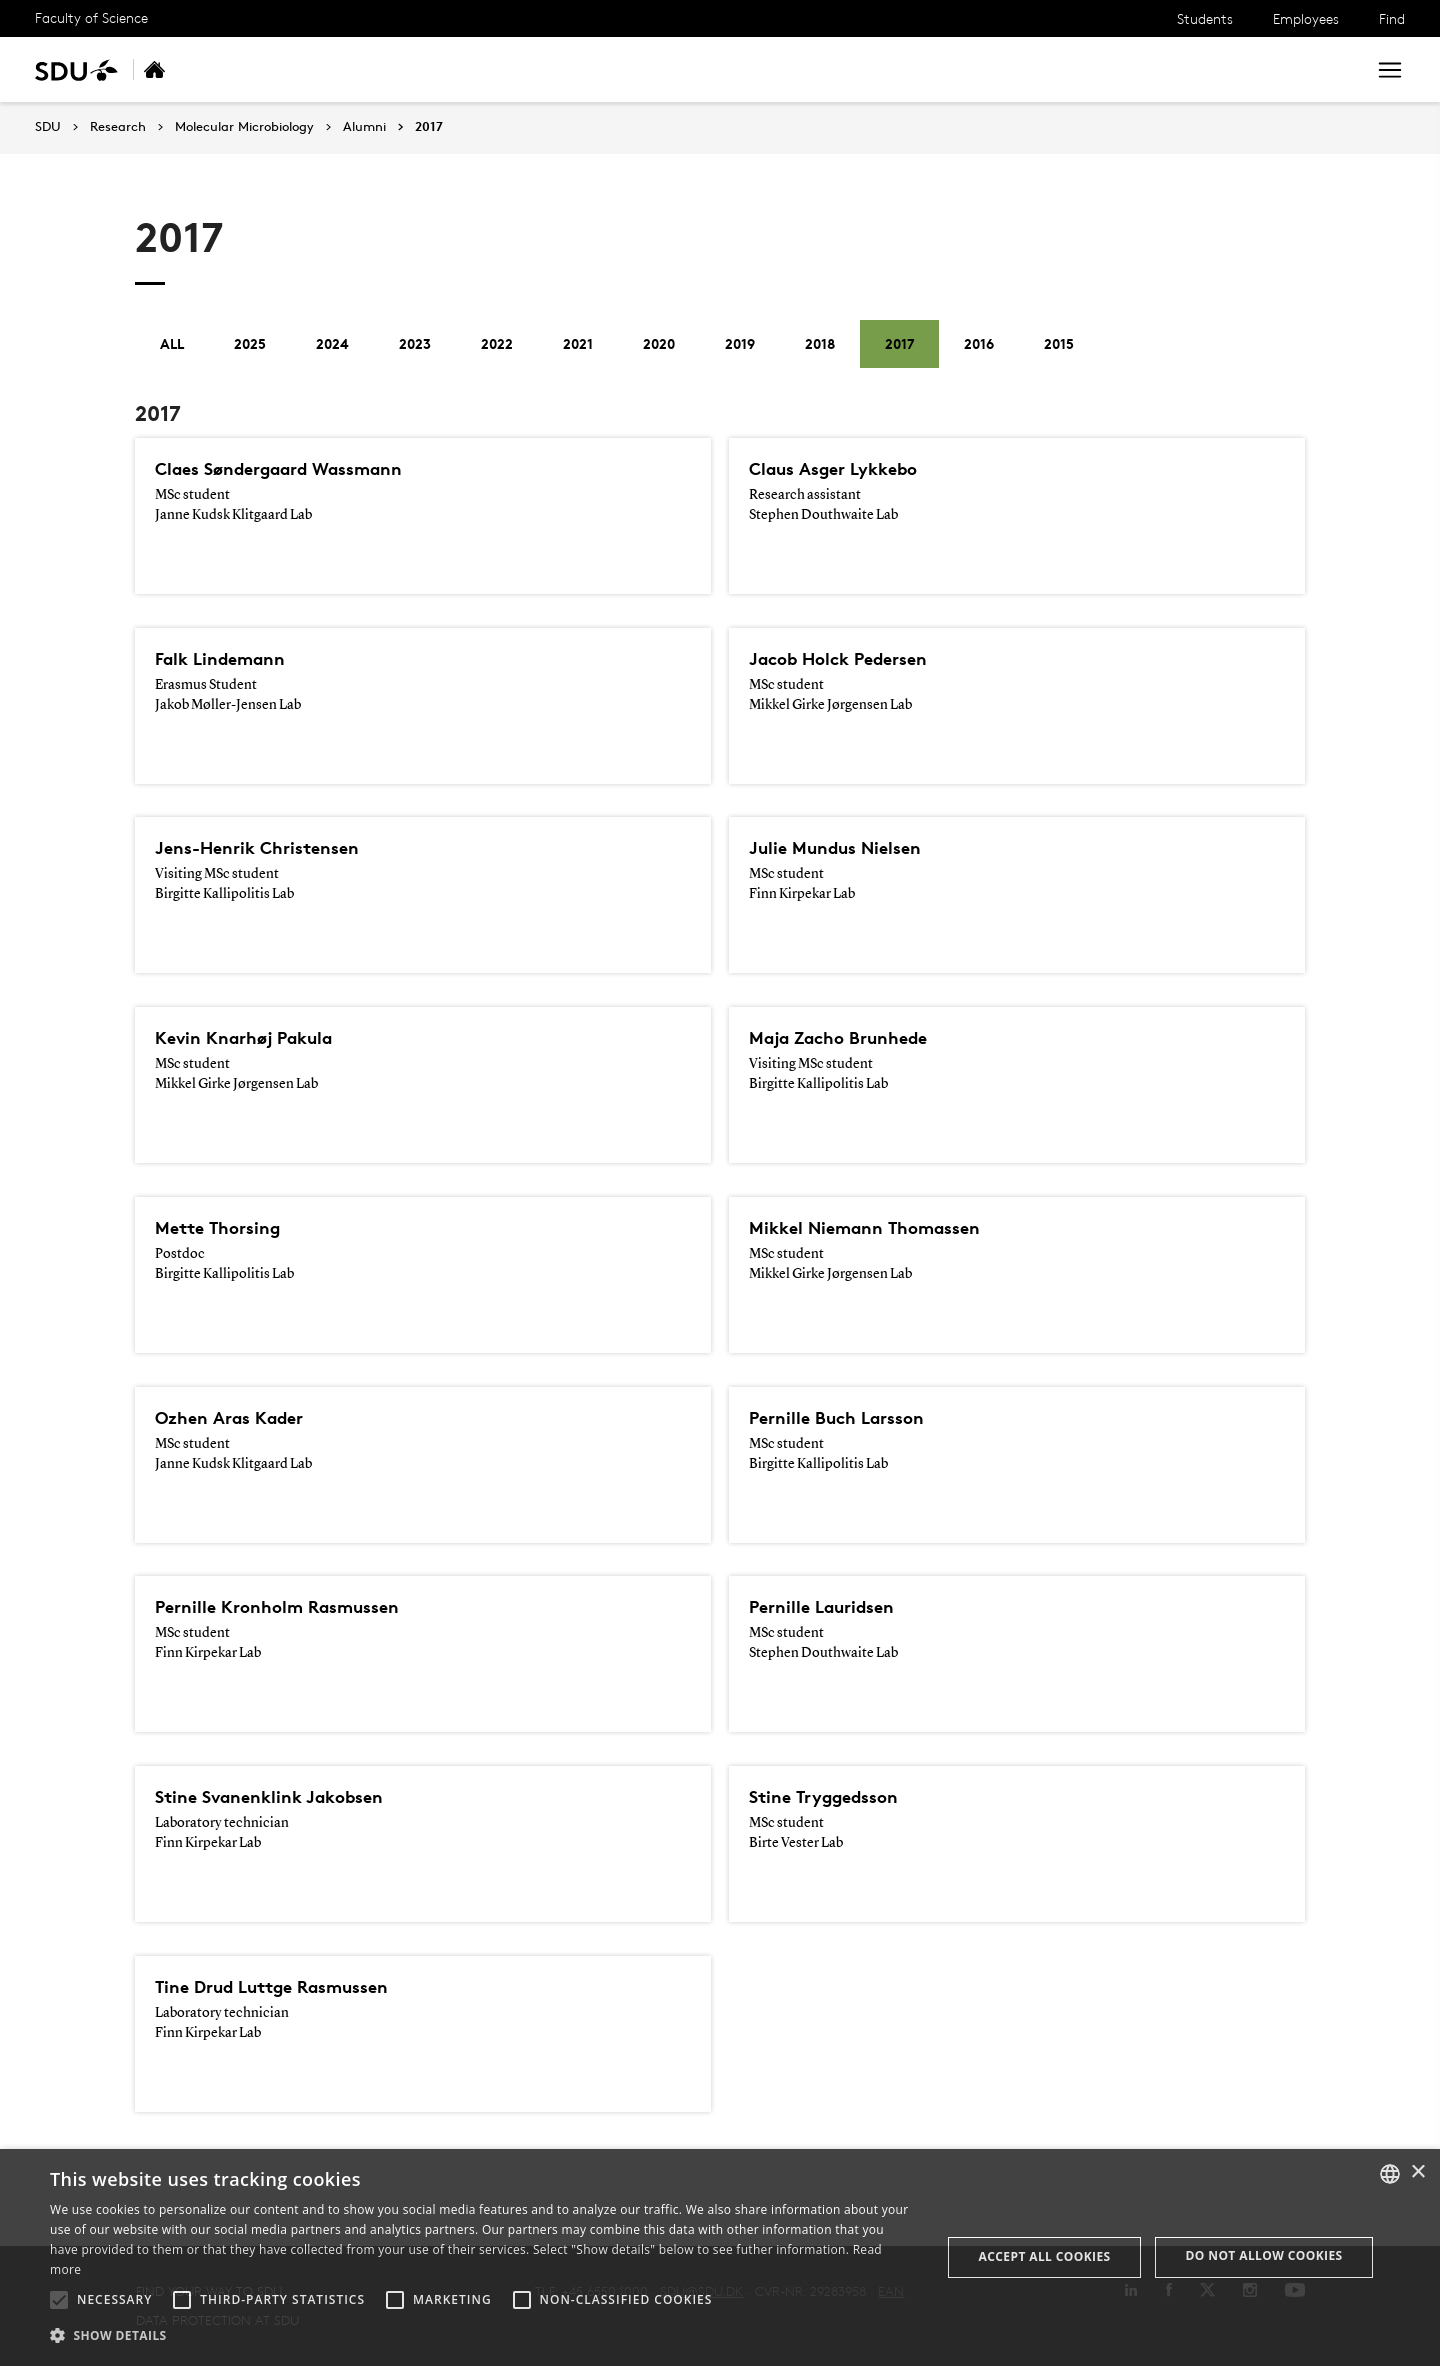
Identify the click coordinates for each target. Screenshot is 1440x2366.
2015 (1059, 343)
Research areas (310, 69)
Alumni (710, 69)
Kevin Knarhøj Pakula (254, 1038)
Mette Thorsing (224, 1228)
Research (118, 127)
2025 (250, 343)
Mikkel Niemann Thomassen (877, 1228)
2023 (415, 343)
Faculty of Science (91, 17)
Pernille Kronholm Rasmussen (290, 1607)
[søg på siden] (1171, 70)
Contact (627, 69)
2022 (497, 343)
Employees (1306, 18)
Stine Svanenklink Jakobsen (281, 1797)
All (172, 343)
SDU (48, 126)
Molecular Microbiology (244, 127)
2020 (659, 343)
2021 (578, 343)
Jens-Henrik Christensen (268, 848)
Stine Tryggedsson (833, 1797)
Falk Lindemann (227, 659)
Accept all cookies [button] (1045, 2256)
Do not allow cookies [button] (1264, 2255)
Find (1392, 18)
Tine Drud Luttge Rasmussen (287, 1987)
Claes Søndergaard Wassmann (295, 469)
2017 (429, 127)
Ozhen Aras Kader (238, 1418)
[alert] (720, 2257)
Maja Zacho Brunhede (849, 1038)
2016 (979, 343)
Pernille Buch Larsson (845, 1418)
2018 (820, 343)
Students (1205, 18)
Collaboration (519, 69)
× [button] (1417, 2172)
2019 (740, 343)
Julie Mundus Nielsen (844, 848)
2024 (332, 343)
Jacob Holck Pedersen (848, 659)
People (418, 69)
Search (1313, 69)
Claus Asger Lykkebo (843, 469)
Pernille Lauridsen (829, 1607)
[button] (59, 2300)
